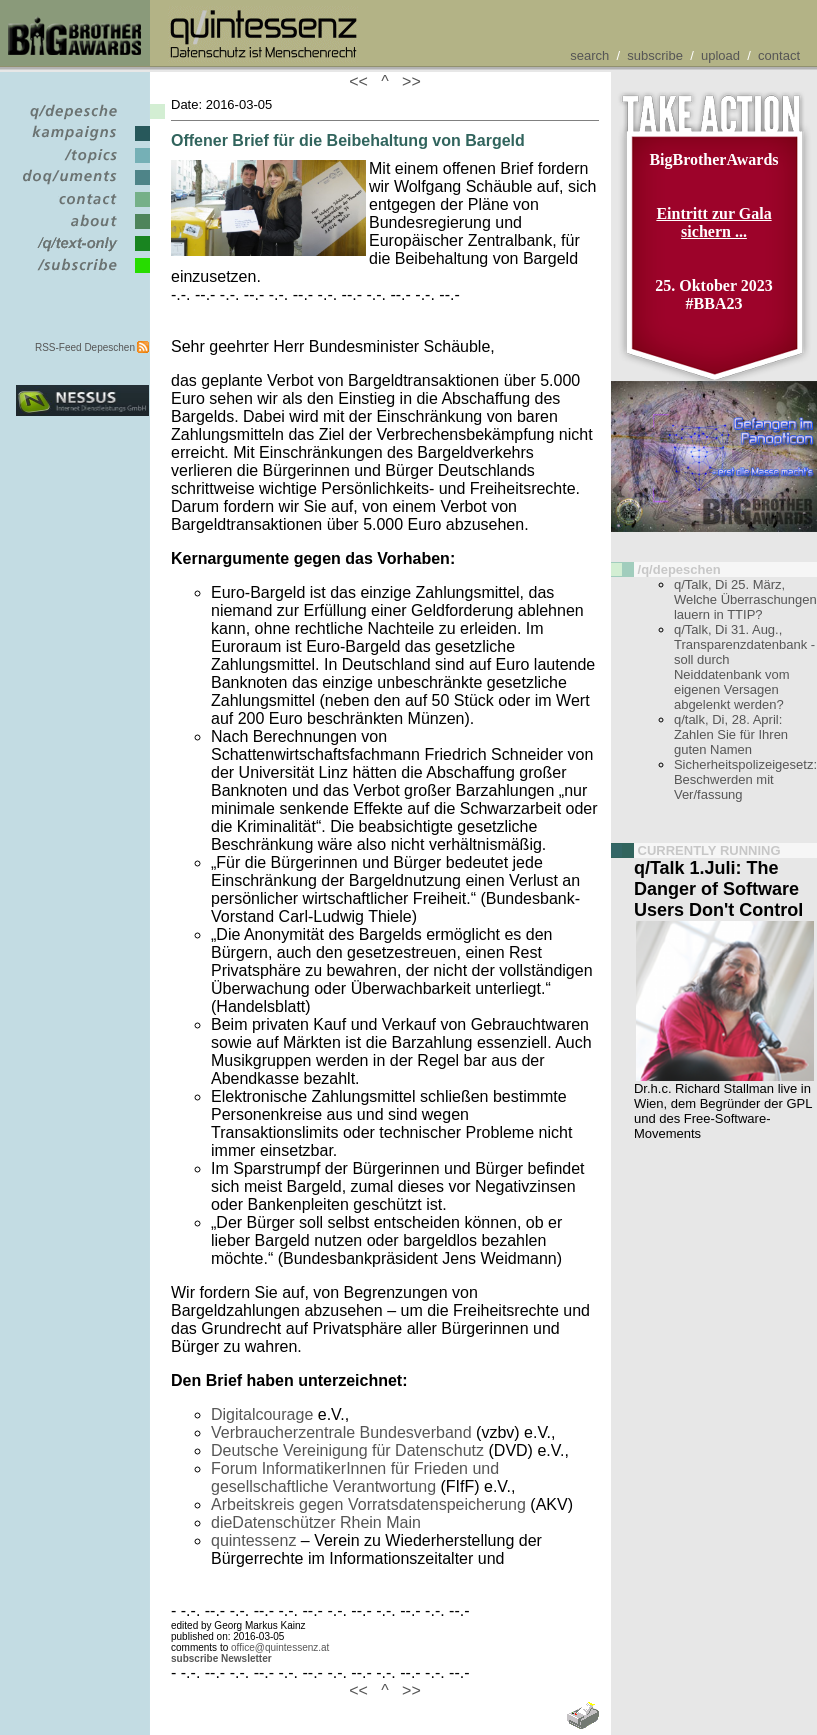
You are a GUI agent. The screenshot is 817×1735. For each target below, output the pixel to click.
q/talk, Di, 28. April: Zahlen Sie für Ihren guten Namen (731, 734)
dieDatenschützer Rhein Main (316, 1522)
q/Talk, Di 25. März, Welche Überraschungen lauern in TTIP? (745, 599)
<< (363, 81)
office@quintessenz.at (280, 1647)
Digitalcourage (262, 1414)
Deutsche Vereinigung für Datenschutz (347, 1450)
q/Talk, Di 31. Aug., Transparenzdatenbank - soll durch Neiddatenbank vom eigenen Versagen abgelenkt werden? (744, 667)
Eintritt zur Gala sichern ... (713, 222)
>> (407, 81)
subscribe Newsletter (221, 1658)
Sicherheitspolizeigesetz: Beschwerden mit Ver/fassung (745, 779)
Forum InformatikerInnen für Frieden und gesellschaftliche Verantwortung (355, 1477)
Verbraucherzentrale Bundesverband (341, 1432)
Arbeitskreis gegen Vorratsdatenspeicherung (368, 1504)
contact (779, 55)
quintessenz (253, 1540)
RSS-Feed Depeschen (85, 347)
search (589, 55)
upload (720, 55)
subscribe (655, 55)
